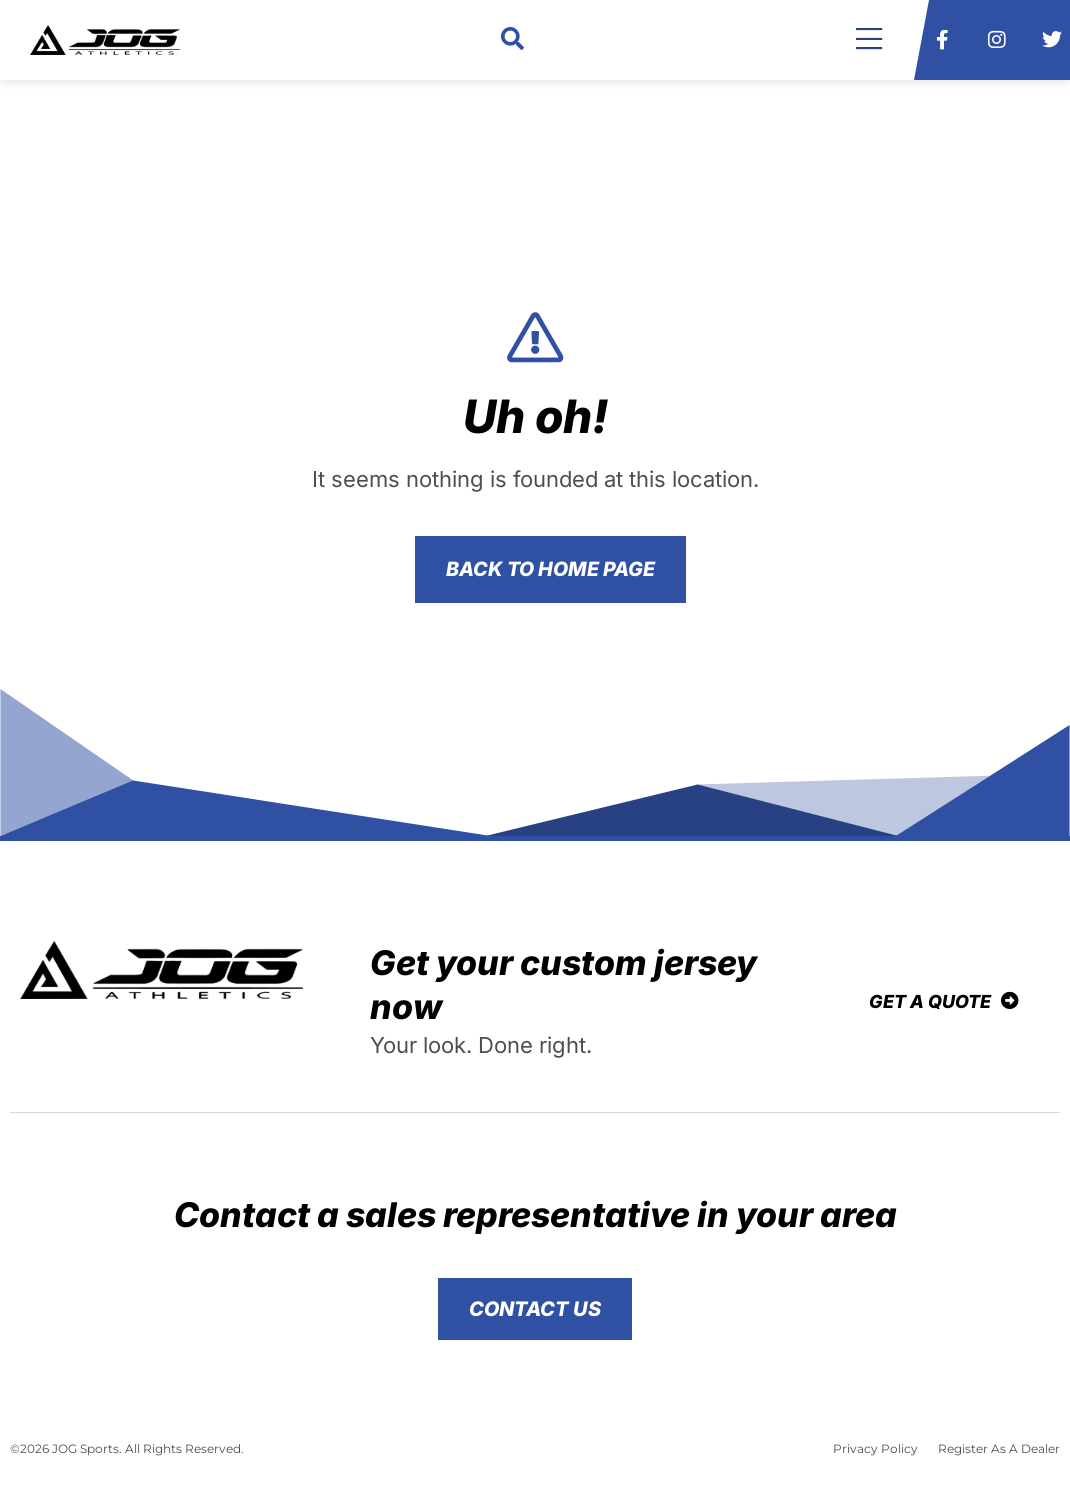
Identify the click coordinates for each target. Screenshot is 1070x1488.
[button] (512, 40)
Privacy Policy (875, 1448)
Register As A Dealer (999, 1448)
